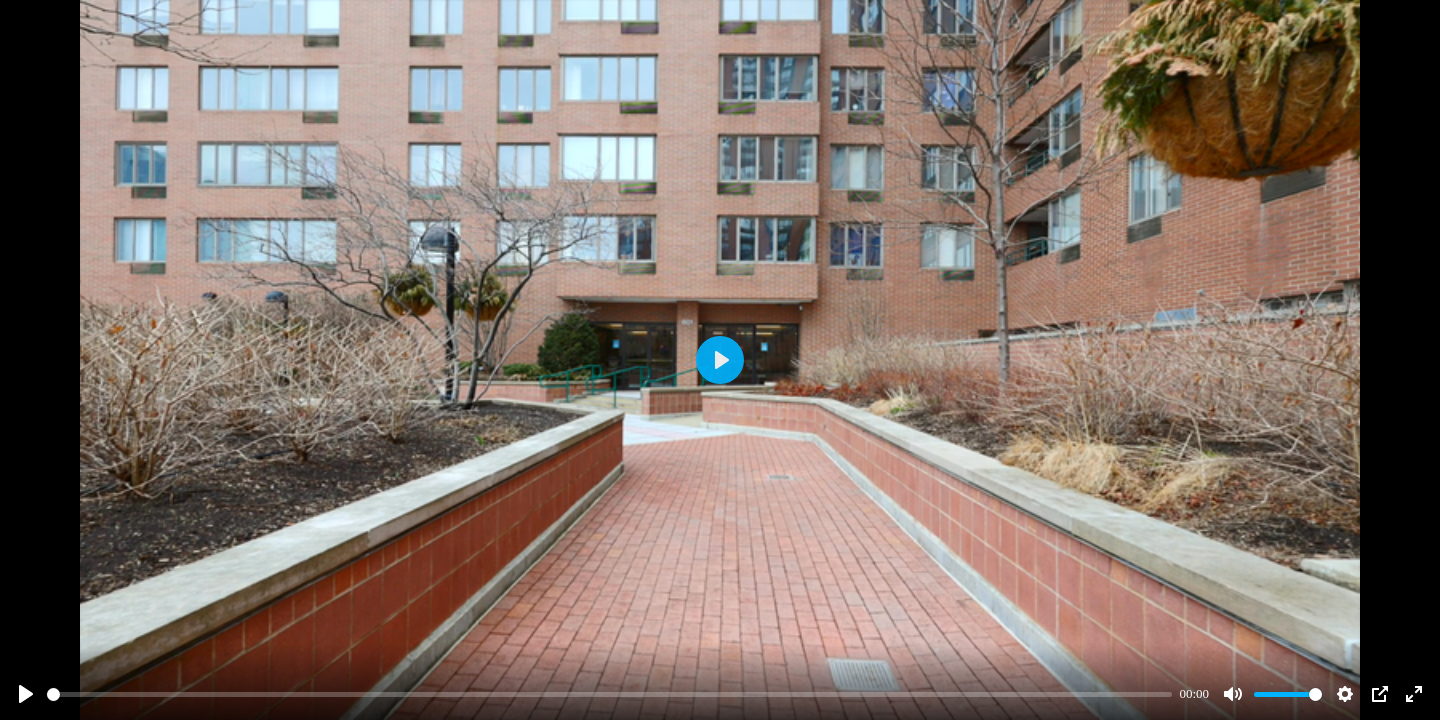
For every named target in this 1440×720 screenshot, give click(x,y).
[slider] (609, 694)
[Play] (26, 694)
